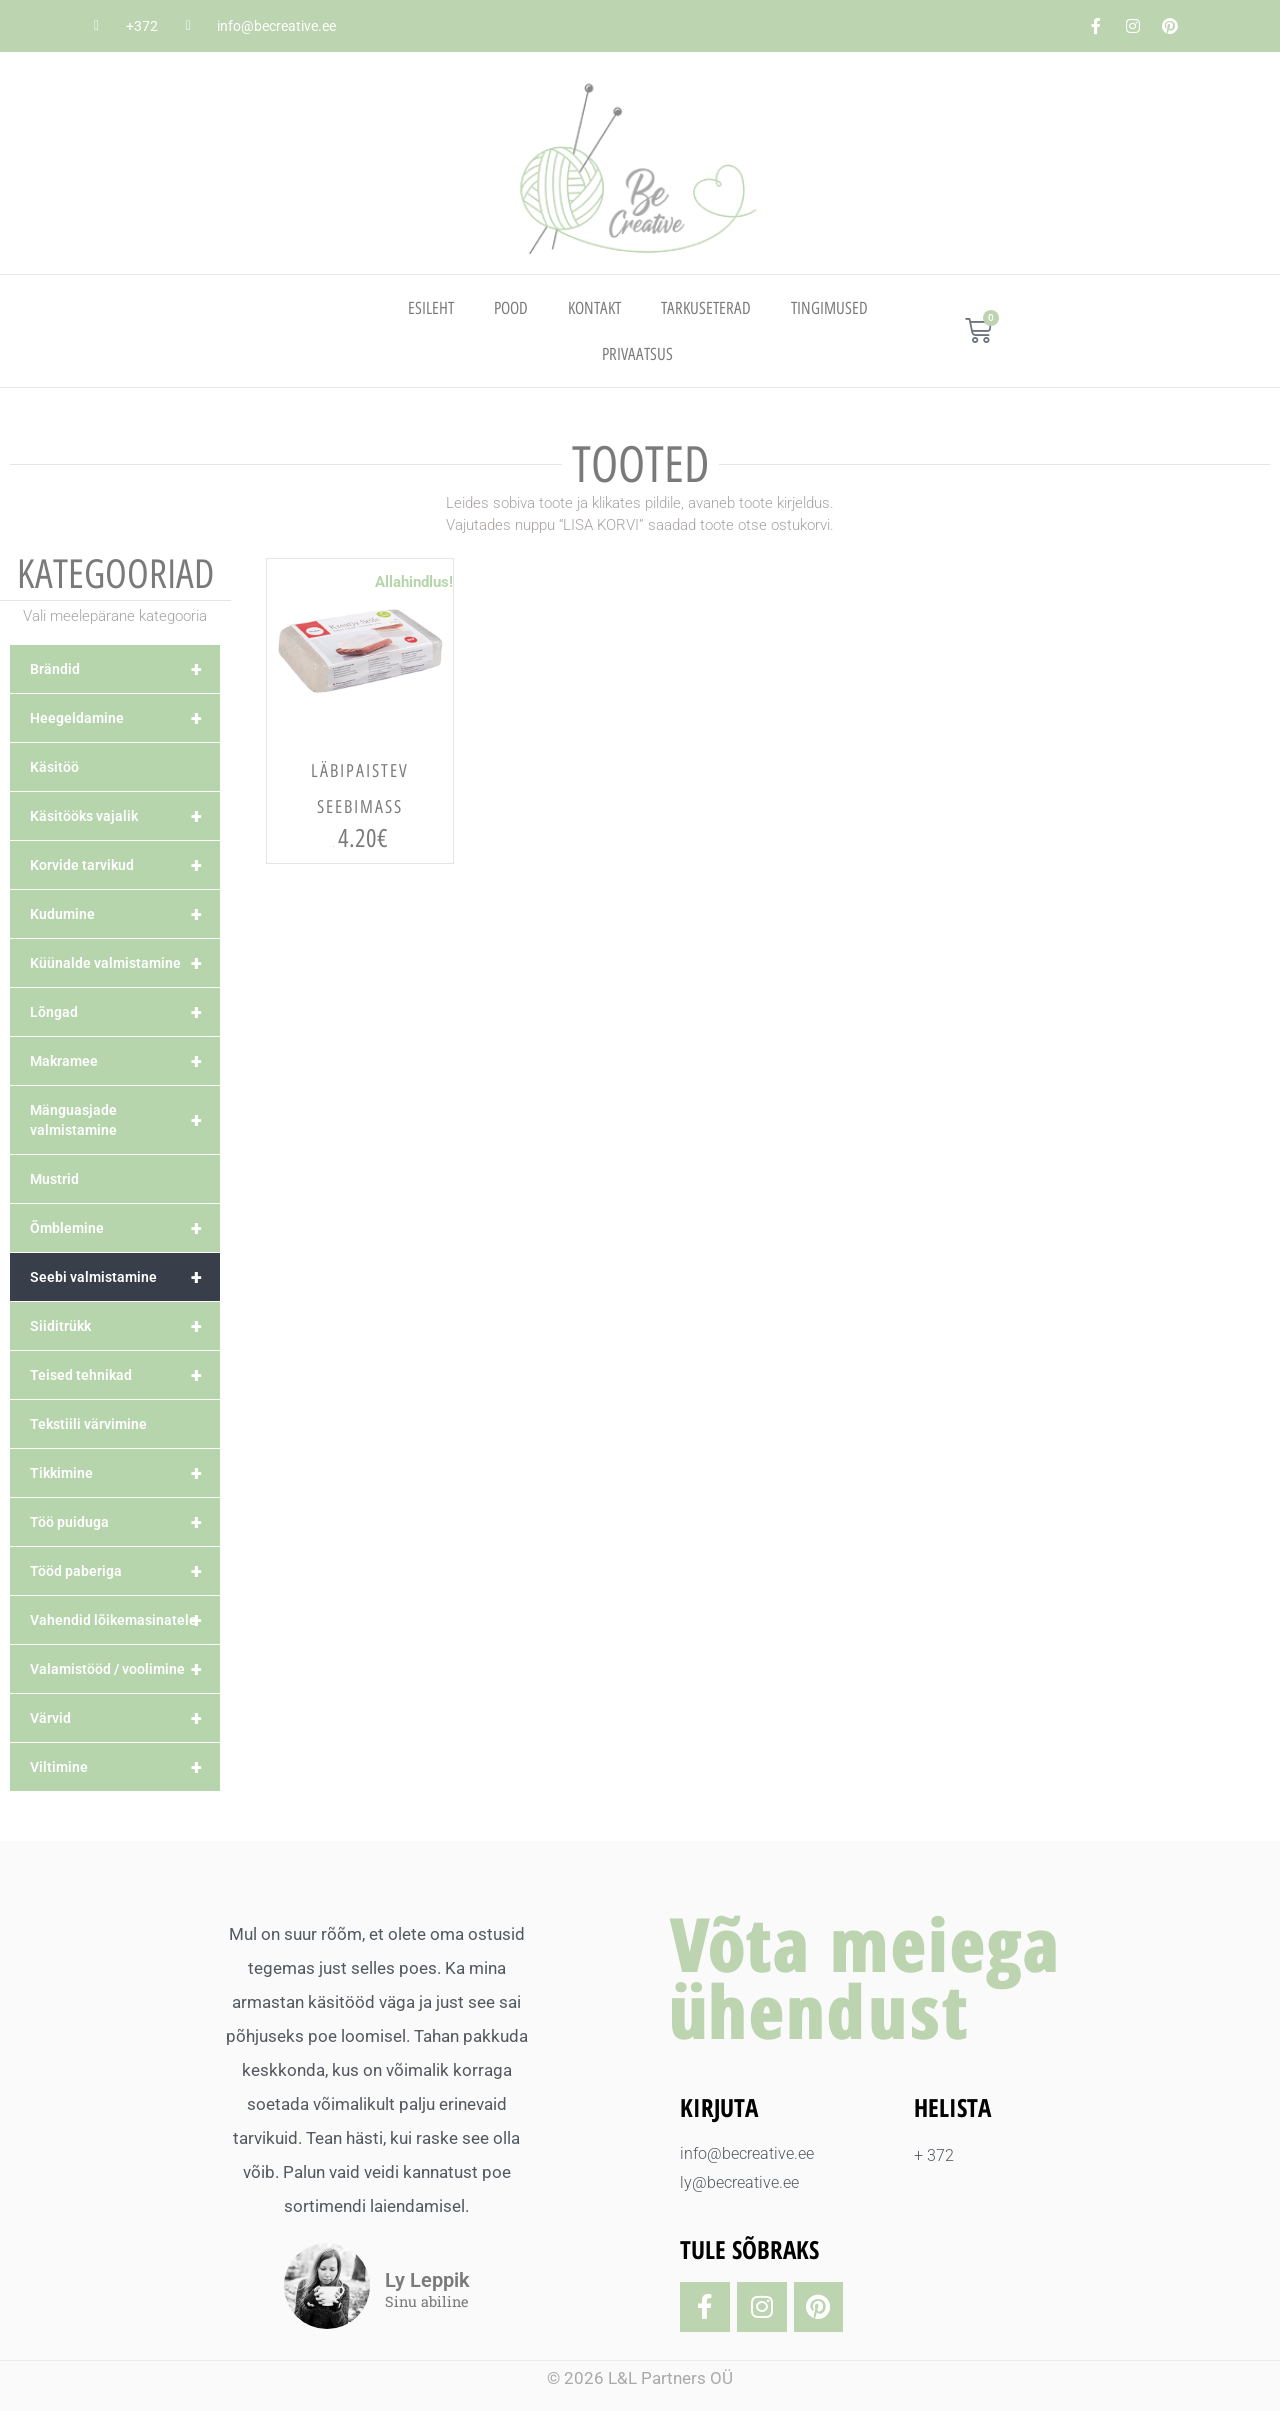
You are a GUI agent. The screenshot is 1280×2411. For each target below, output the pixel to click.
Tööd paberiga (125, 1571)
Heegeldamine (125, 718)
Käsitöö (54, 767)
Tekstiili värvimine (88, 1424)
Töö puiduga (125, 1522)
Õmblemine (125, 1228)
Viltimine (125, 1767)
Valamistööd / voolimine (125, 1669)
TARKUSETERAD (706, 308)
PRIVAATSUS (637, 354)
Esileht (431, 308)
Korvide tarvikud (125, 865)
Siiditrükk (125, 1326)
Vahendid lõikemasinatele (125, 1620)
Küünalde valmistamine (125, 963)
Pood (511, 308)
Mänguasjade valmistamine (125, 1120)
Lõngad (125, 1012)
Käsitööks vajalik (125, 816)
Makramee (125, 1061)
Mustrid (54, 1179)
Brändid (125, 669)
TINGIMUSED (829, 308)
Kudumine (125, 914)
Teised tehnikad (125, 1375)
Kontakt (594, 308)
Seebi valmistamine (125, 1277)
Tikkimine (125, 1473)
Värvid (125, 1718)
